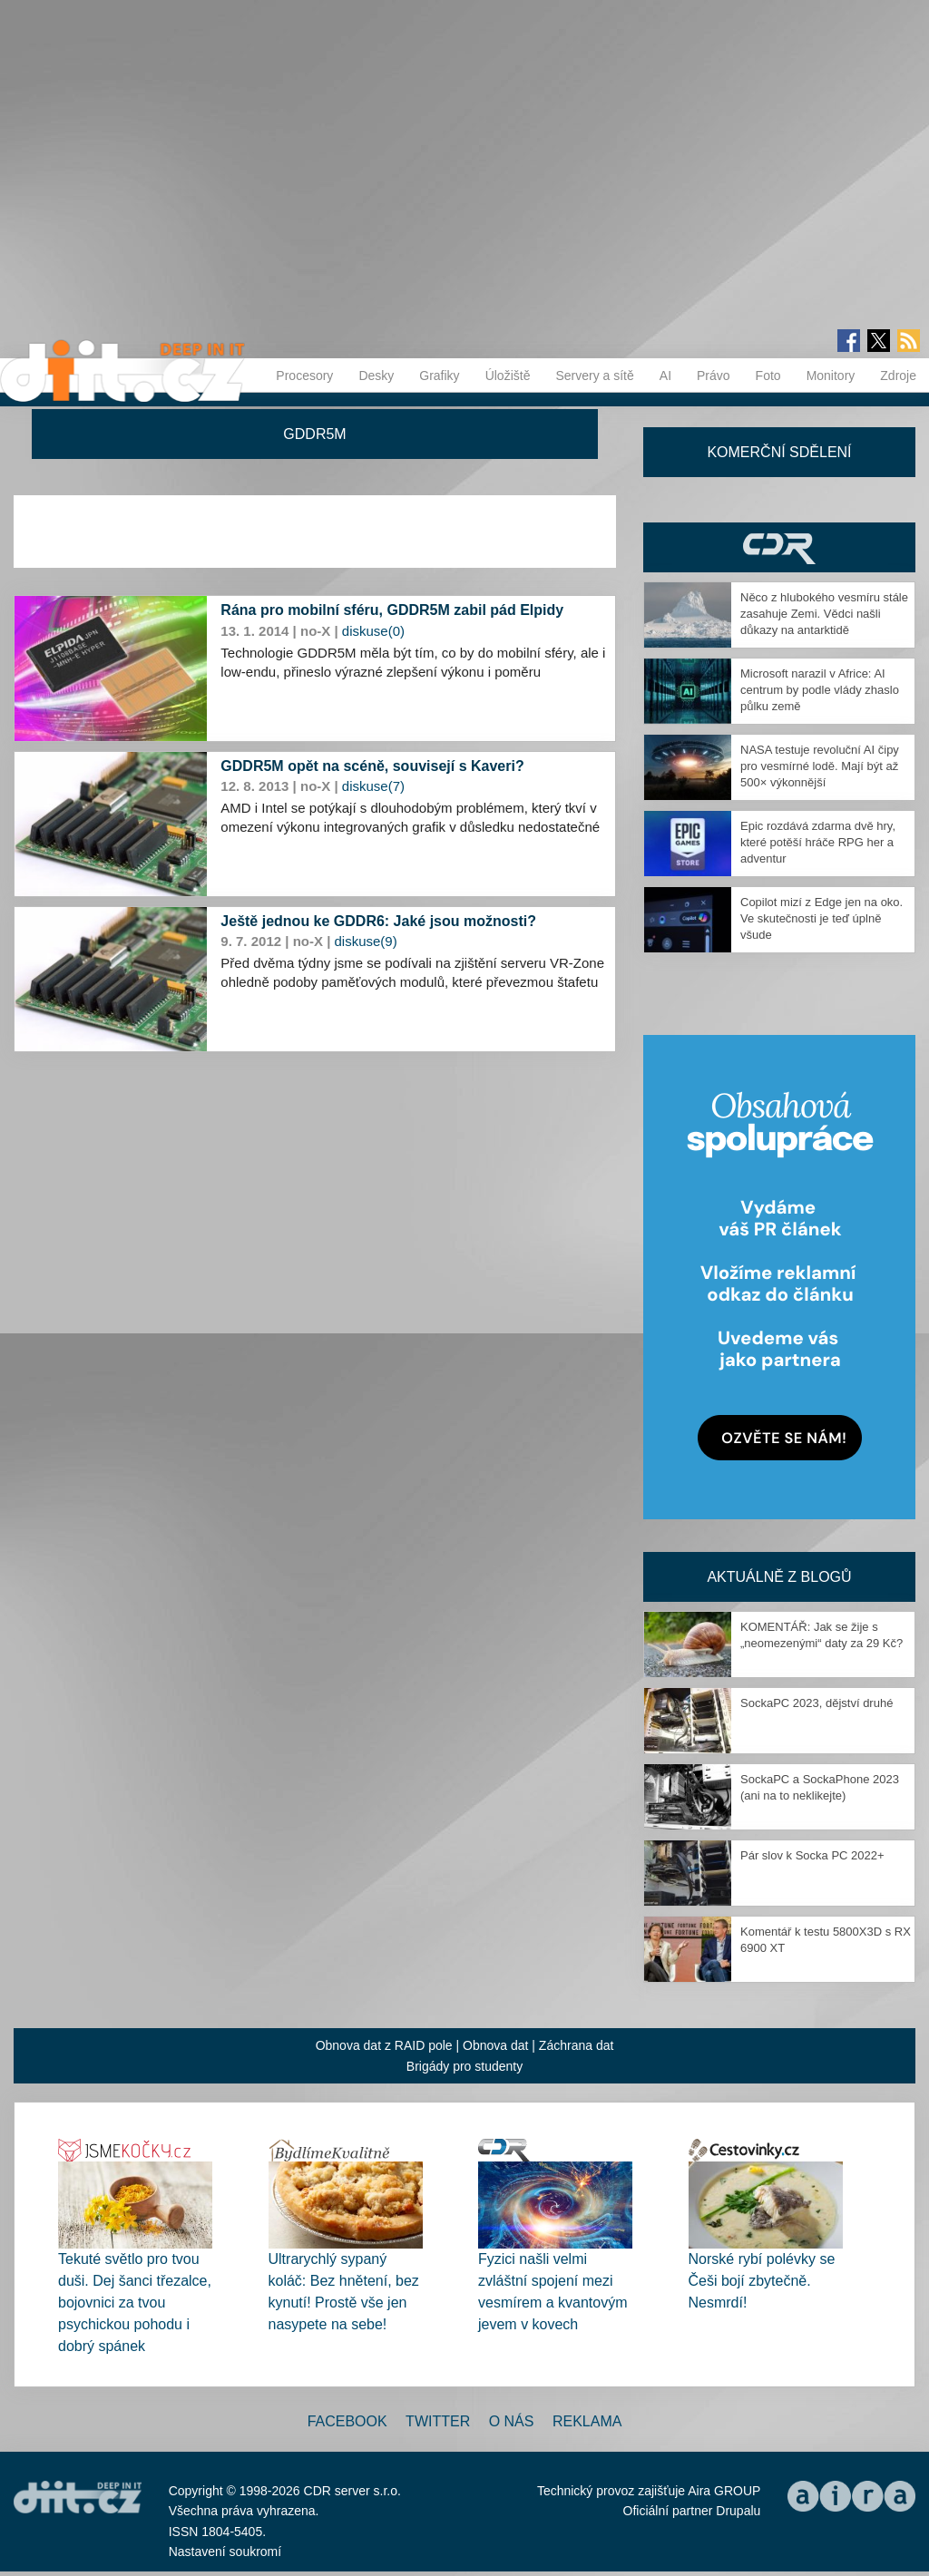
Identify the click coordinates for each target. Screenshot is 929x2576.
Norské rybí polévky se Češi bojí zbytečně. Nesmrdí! (762, 2280)
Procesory (304, 375)
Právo (713, 375)
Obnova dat (495, 2045)
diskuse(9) (366, 941)
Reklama (587, 2421)
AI (665, 375)
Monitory (831, 375)
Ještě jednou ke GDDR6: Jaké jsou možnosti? (378, 921)
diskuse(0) (373, 631)
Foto (768, 375)
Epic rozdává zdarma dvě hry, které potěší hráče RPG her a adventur (817, 842)
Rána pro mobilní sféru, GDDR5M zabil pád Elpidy (391, 610)
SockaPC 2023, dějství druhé (816, 1703)
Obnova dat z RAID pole (384, 2045)
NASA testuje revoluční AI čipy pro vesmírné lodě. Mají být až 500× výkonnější (819, 766)
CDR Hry (779, 547)
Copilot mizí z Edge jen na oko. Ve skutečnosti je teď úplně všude (821, 918)
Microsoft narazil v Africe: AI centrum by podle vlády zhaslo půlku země (819, 690)
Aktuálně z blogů (779, 1577)
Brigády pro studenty (464, 2066)
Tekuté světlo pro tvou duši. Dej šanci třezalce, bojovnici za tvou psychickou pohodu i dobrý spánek (134, 2302)
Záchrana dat (576, 2045)
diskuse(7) (373, 786)
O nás (511, 2421)
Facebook (347, 2421)
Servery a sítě (594, 375)
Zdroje (898, 375)
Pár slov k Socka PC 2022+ (812, 1855)
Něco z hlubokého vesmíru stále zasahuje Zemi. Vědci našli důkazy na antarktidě (824, 613)
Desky (376, 375)
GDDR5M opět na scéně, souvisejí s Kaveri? (371, 766)
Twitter (438, 2421)
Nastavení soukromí (225, 2551)
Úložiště (508, 375)
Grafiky (439, 375)
